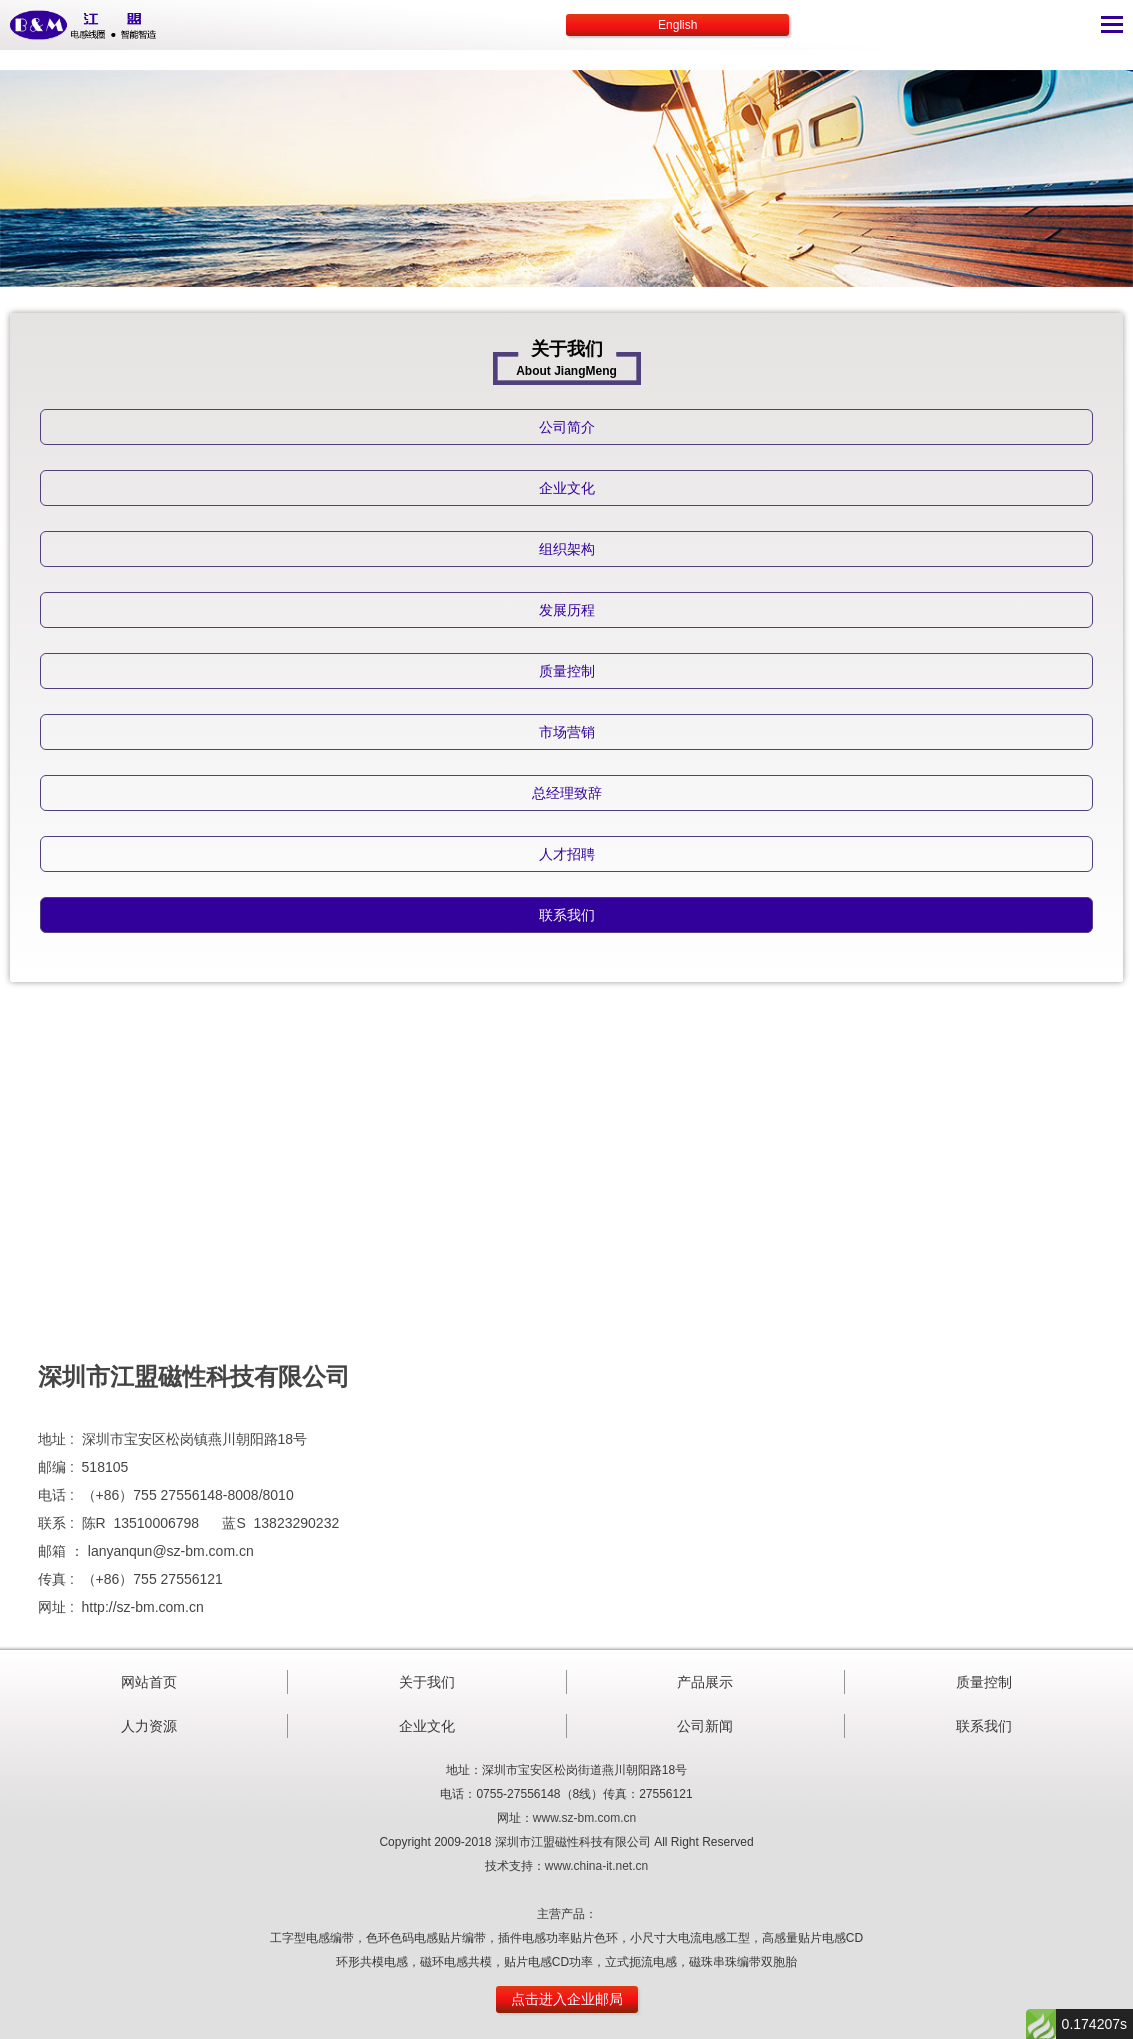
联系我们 (984, 1726)
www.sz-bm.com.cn (584, 1818)
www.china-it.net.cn (596, 1866)
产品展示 (705, 1682)
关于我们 (427, 1682)
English (677, 25)
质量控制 (984, 1682)
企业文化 (427, 1726)
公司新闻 (705, 1726)
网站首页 (149, 1682)
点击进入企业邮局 (567, 1999)
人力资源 (149, 1726)
